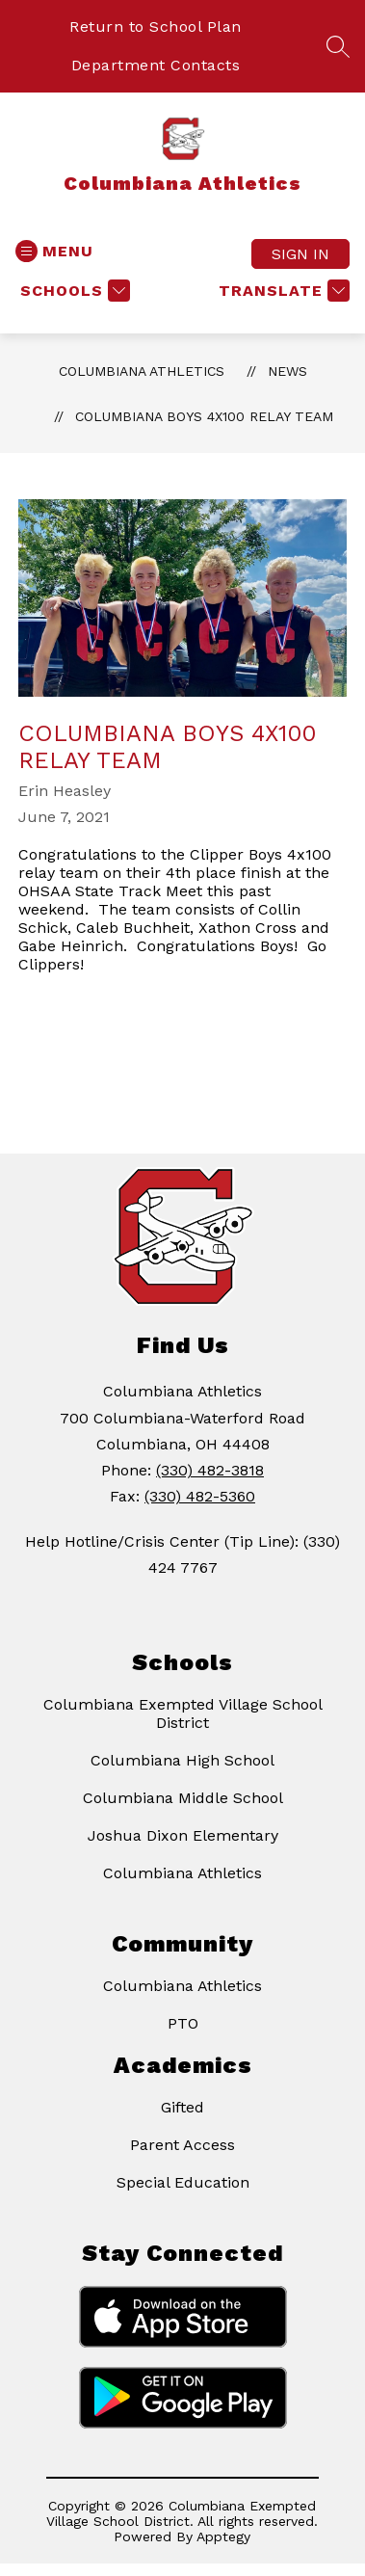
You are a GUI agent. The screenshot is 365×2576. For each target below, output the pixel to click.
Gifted (182, 2107)
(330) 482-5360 (199, 1496)
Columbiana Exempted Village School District (183, 1713)
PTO (183, 2023)
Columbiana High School (182, 1760)
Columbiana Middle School (183, 1798)
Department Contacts (156, 65)
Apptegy (223, 2536)
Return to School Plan (155, 26)
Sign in (300, 254)
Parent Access (182, 2145)
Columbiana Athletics (141, 371)
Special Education (183, 2182)
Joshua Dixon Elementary (183, 1835)
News (287, 371)
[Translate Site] (282, 291)
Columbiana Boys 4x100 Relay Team (204, 416)
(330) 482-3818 (210, 1470)
